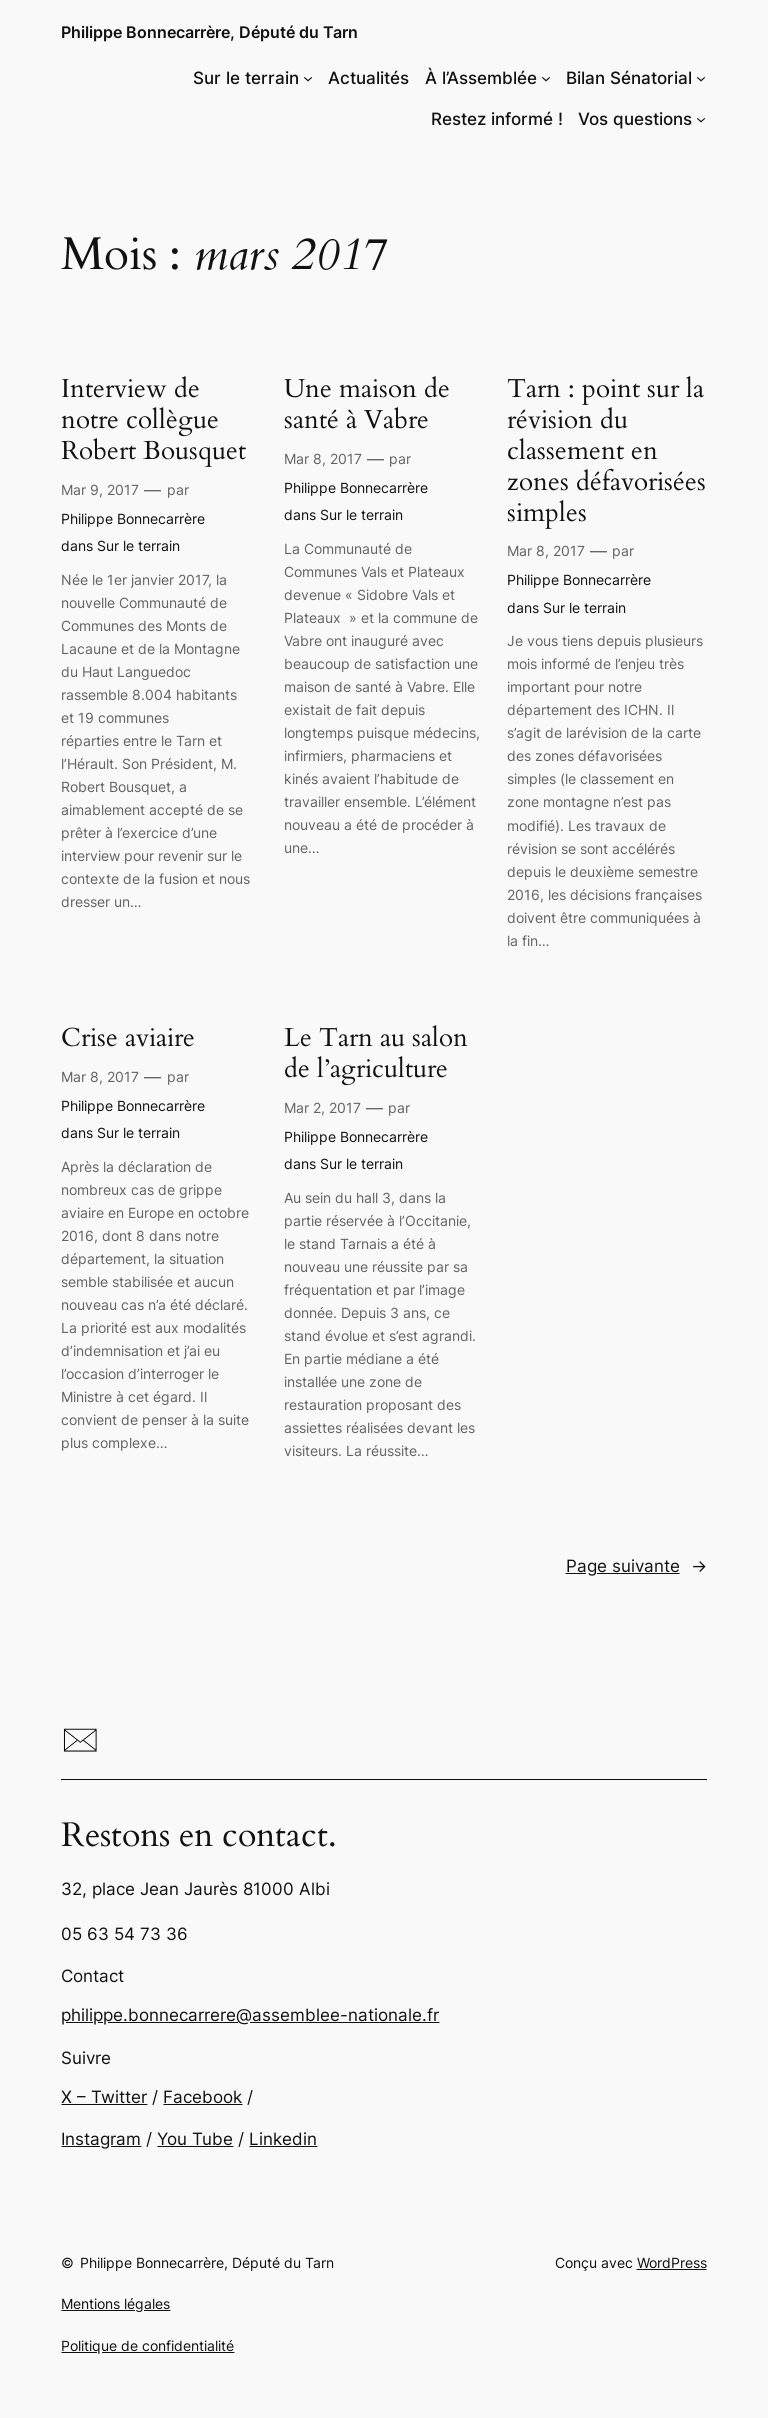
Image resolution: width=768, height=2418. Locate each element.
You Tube (195, 2139)
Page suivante (636, 1566)
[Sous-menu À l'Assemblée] (546, 78)
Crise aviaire (128, 1038)
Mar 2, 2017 (322, 1107)
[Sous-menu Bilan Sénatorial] (701, 78)
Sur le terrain (138, 545)
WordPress (672, 2262)
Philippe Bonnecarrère (133, 518)
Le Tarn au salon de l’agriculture (376, 1054)
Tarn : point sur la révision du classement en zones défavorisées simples (606, 451)
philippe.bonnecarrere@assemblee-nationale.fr (250, 2015)
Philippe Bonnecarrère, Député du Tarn (209, 32)
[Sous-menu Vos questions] (701, 119)
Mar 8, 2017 (323, 458)
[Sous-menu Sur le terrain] (308, 78)
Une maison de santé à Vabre (367, 405)
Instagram (101, 2139)
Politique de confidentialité (147, 2345)
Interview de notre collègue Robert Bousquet (153, 420)
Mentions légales (115, 2303)
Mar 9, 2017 (100, 489)
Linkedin (283, 2139)
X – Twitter (104, 2097)
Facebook (202, 2097)
